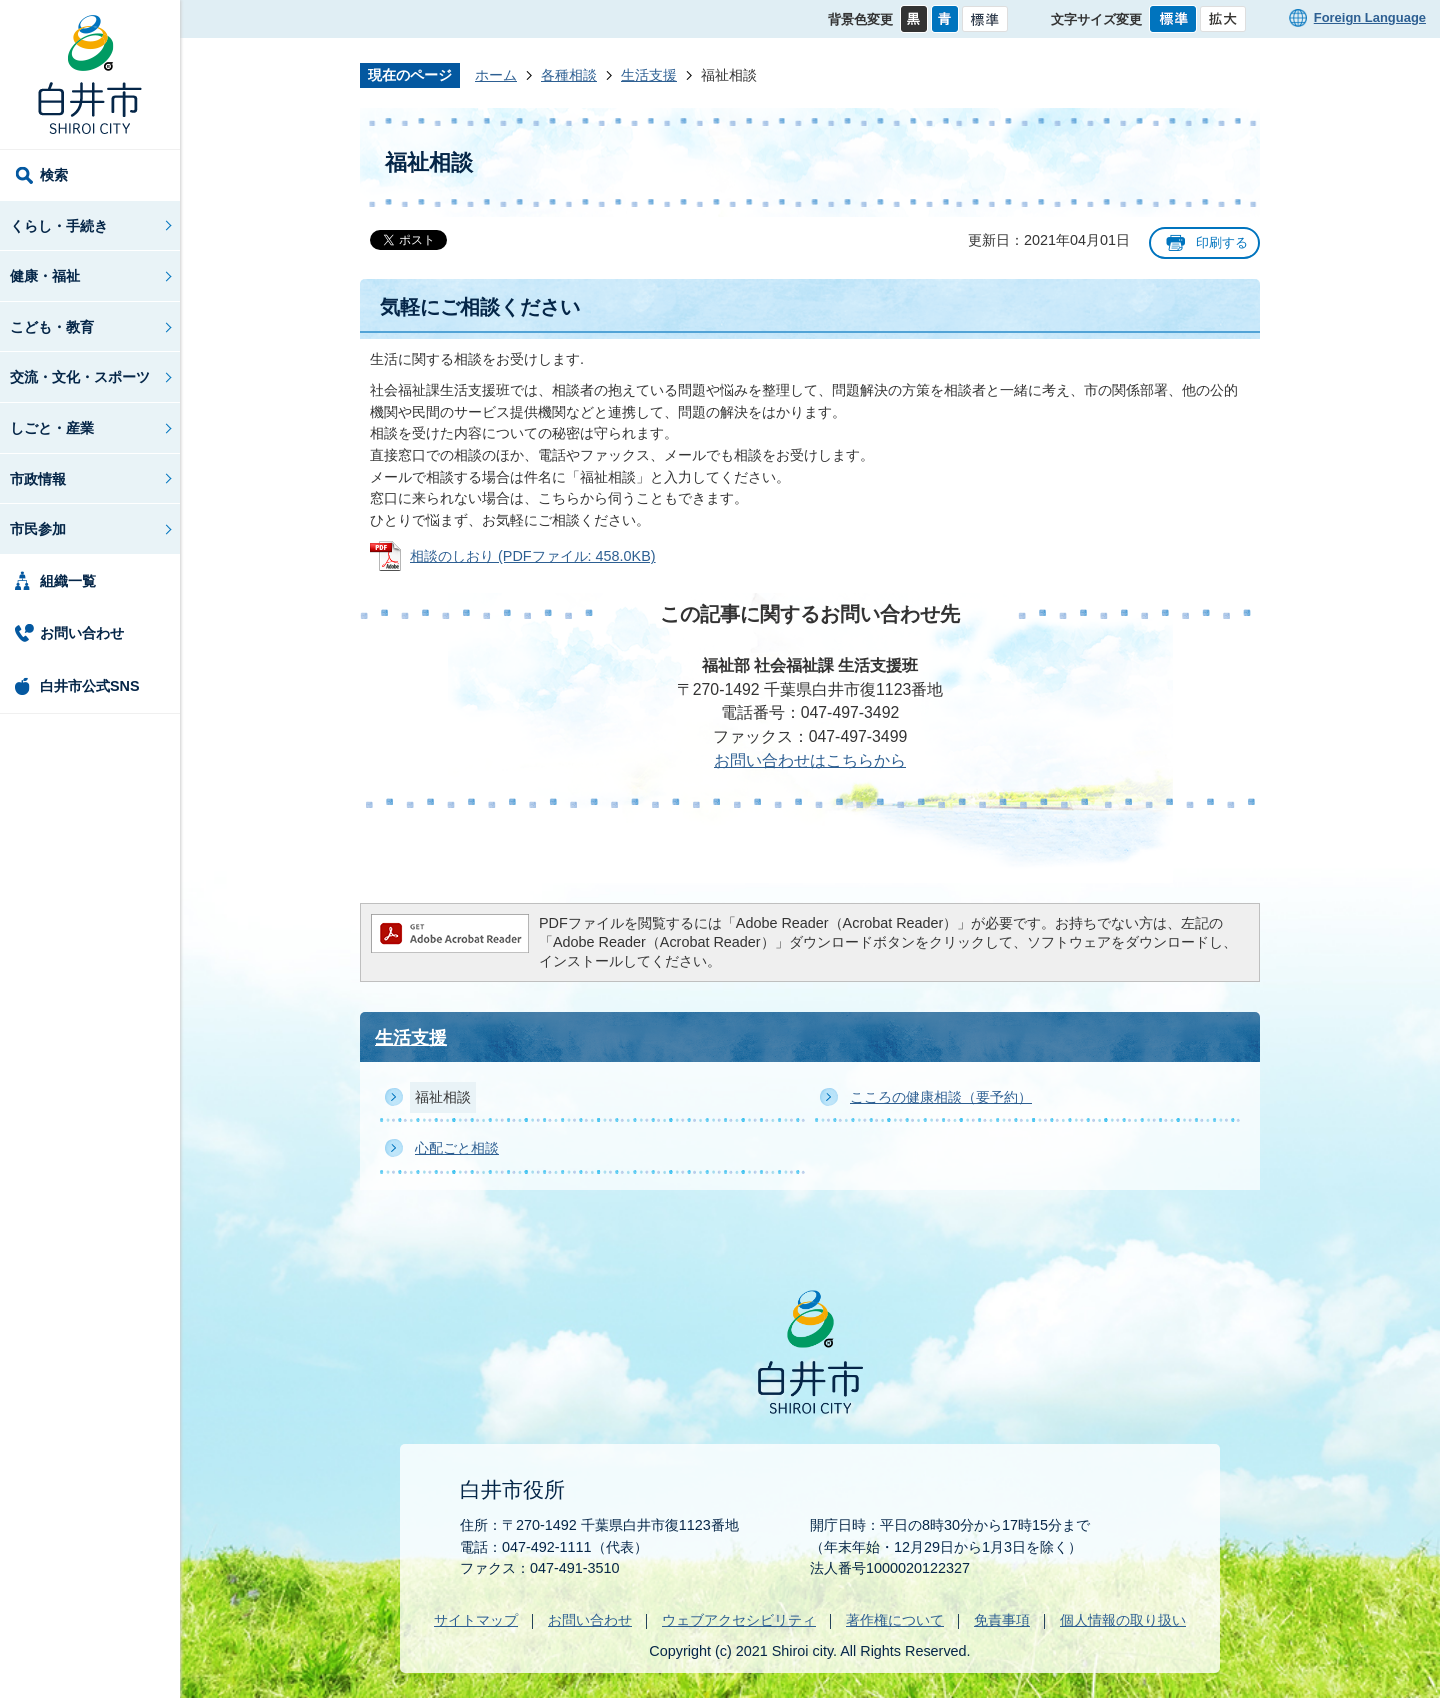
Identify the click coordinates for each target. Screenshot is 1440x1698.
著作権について (895, 1620)
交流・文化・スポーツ (80, 377)
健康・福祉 (45, 276)
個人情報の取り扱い (1123, 1620)
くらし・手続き (59, 226)
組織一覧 (68, 581)
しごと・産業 (52, 428)
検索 (54, 175)
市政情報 (38, 479)
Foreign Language (1370, 17)
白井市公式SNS (90, 686)
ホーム (496, 75)
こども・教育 (52, 327)
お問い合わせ (82, 633)
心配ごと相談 (457, 1148)
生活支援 (649, 75)
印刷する (1222, 242)
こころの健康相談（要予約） (941, 1097)
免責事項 (1002, 1620)
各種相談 (569, 75)
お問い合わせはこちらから (810, 760)
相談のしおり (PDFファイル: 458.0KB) (533, 556)
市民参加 (38, 529)
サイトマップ (476, 1620)
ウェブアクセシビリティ (739, 1620)
